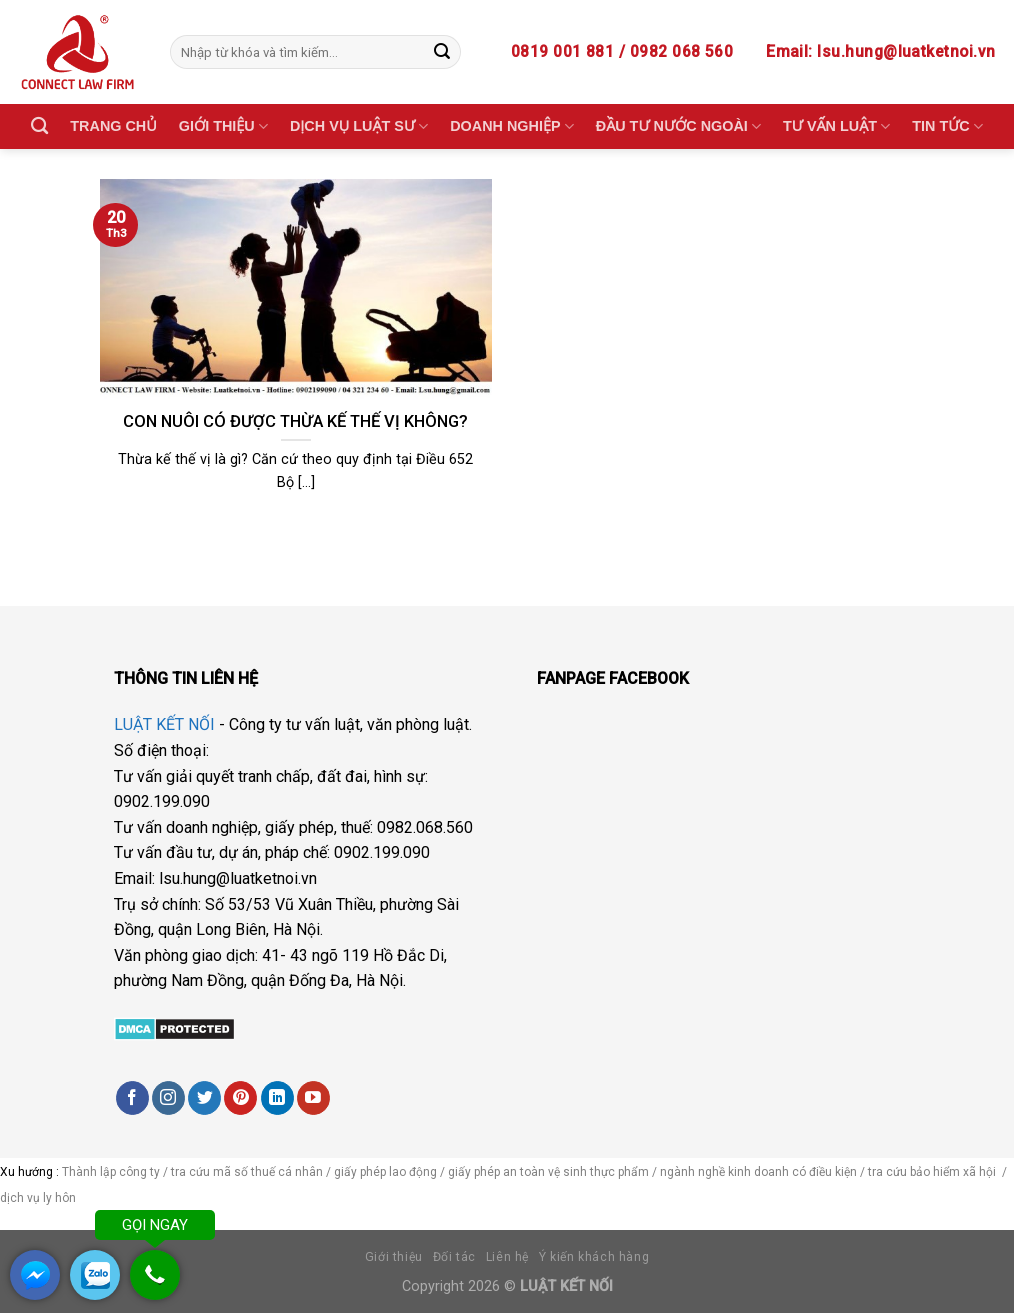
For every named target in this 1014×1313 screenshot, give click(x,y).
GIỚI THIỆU (223, 126)
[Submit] (442, 52)
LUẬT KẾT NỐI (164, 724)
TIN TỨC (947, 126)
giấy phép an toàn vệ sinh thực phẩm (548, 1172)
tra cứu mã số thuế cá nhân (245, 1172)
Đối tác (454, 1257)
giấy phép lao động (385, 1172)
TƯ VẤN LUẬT (836, 126)
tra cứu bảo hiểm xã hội (933, 1172)
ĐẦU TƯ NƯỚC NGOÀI (678, 126)
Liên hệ (507, 1257)
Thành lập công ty (111, 1172)
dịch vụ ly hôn (39, 1198)
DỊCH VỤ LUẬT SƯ (359, 126)
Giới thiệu (394, 1257)
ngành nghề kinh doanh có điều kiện (760, 1172)
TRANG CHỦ (113, 126)
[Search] (39, 126)
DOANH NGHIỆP (512, 126)
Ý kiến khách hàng (594, 1257)
